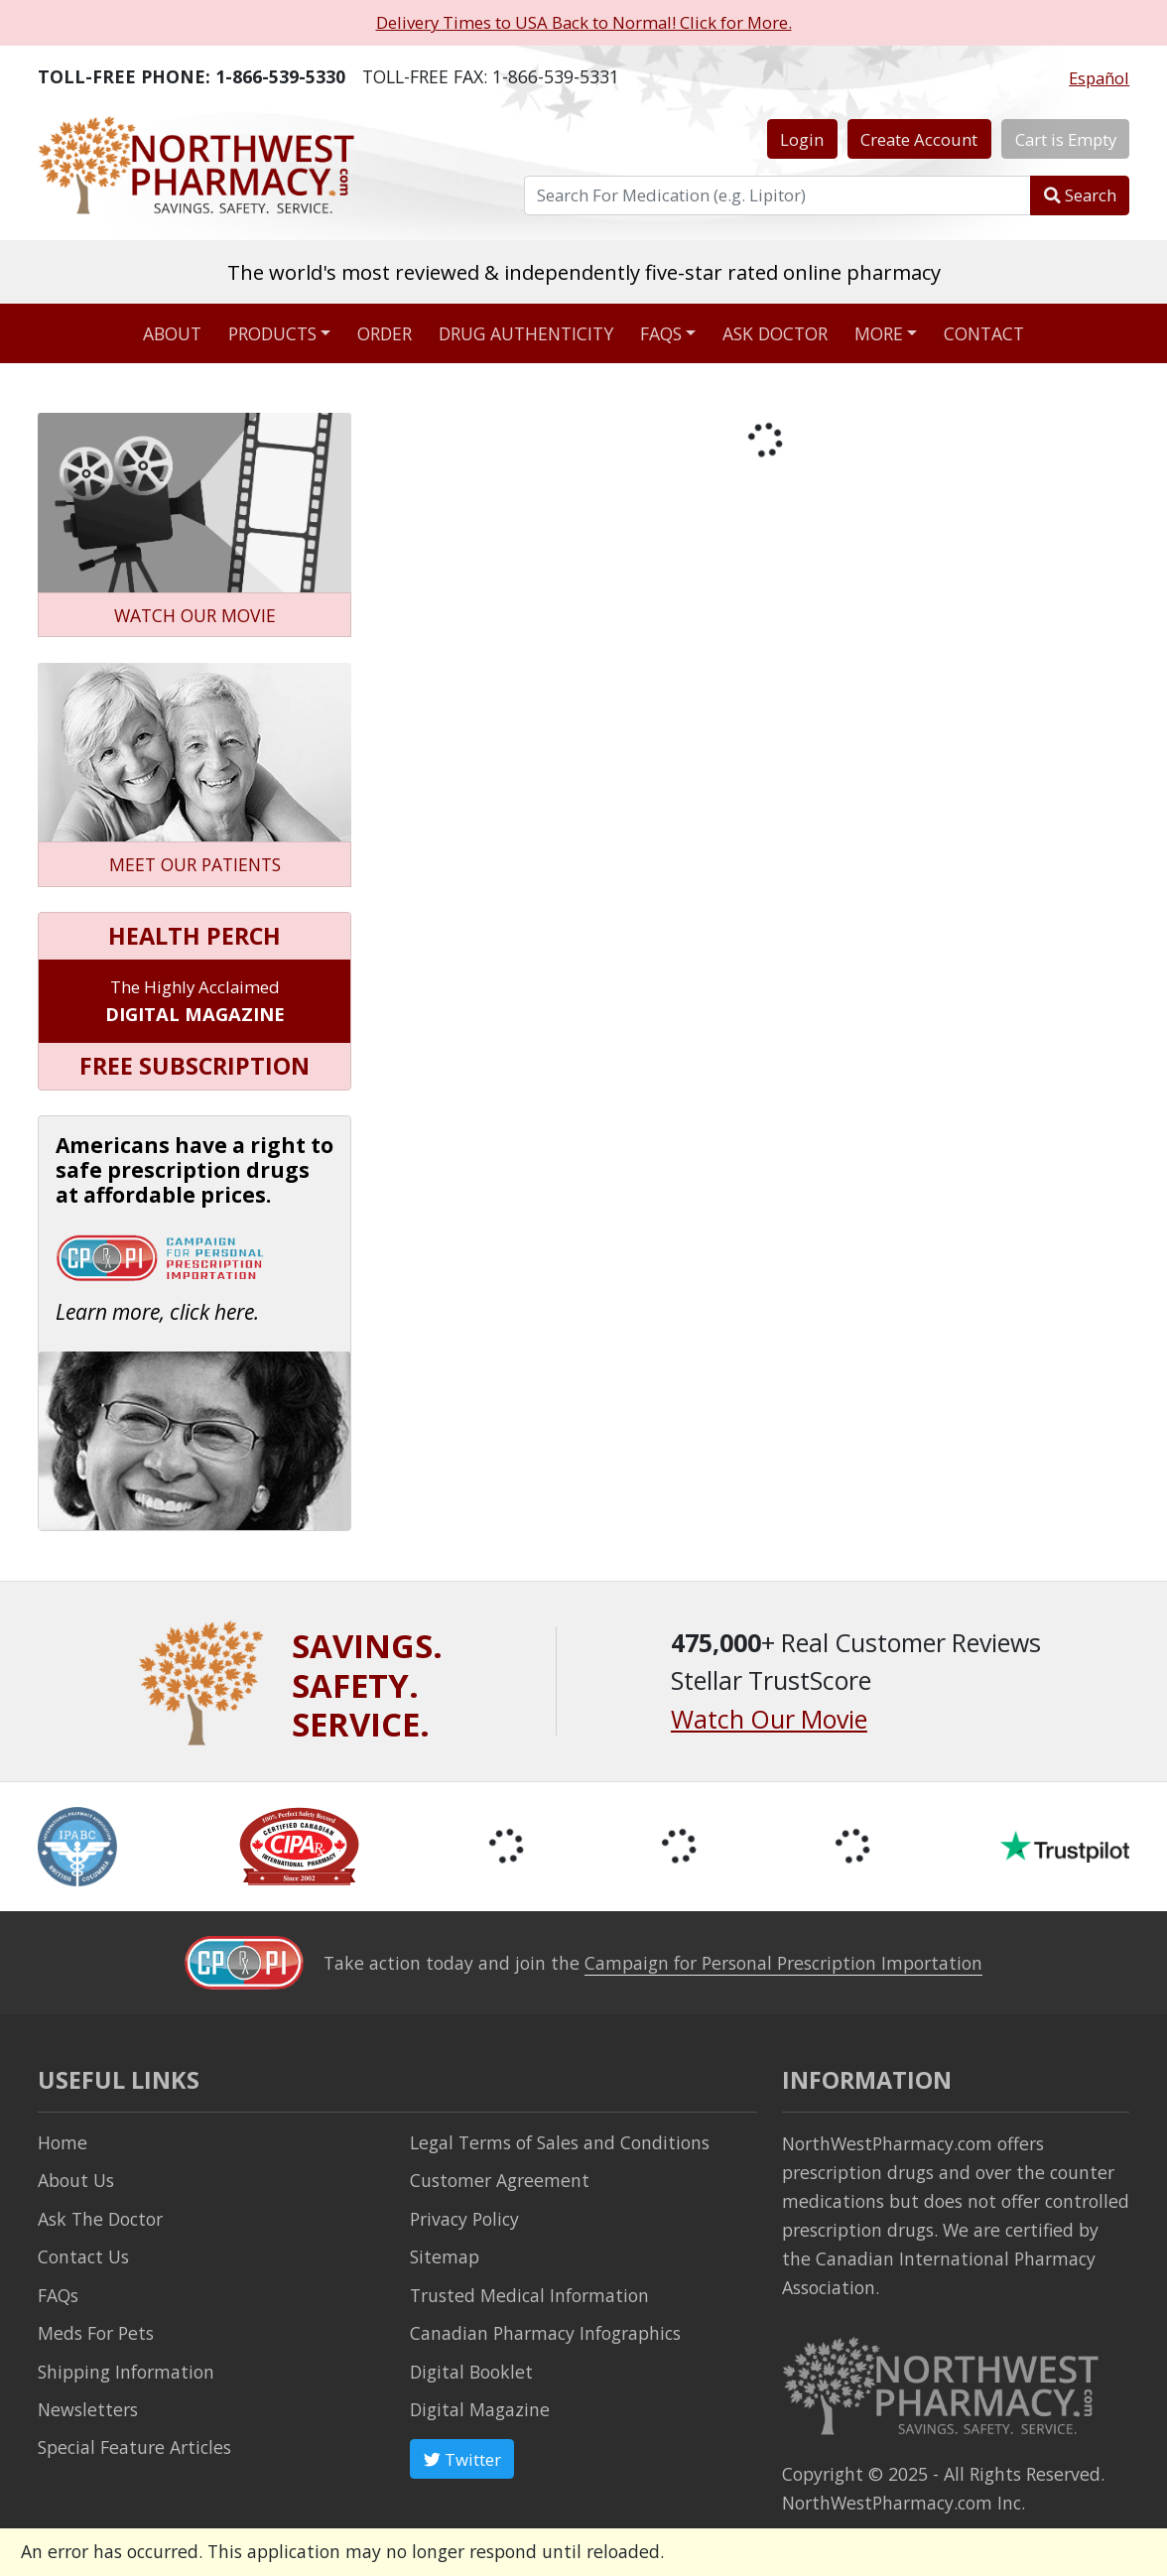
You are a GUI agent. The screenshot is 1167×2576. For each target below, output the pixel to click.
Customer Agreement (499, 2180)
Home (62, 2142)
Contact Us (83, 2256)
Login (802, 139)
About (172, 333)
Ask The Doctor (100, 2219)
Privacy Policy (464, 2219)
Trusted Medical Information (529, 2295)
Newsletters (88, 2409)
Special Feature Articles (134, 2447)
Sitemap (444, 2256)
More (878, 333)
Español (1099, 77)
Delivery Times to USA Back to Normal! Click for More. (584, 22)
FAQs (661, 333)
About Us (76, 2180)
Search (1080, 195)
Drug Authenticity (526, 333)
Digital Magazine (480, 2409)
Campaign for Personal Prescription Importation (783, 1963)
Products (272, 333)
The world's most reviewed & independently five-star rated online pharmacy (584, 272)
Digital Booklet (471, 2371)
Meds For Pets (96, 2333)
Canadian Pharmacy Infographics (545, 2333)
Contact (984, 333)
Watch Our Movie (769, 1719)
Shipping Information (126, 2371)
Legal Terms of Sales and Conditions (560, 2142)
